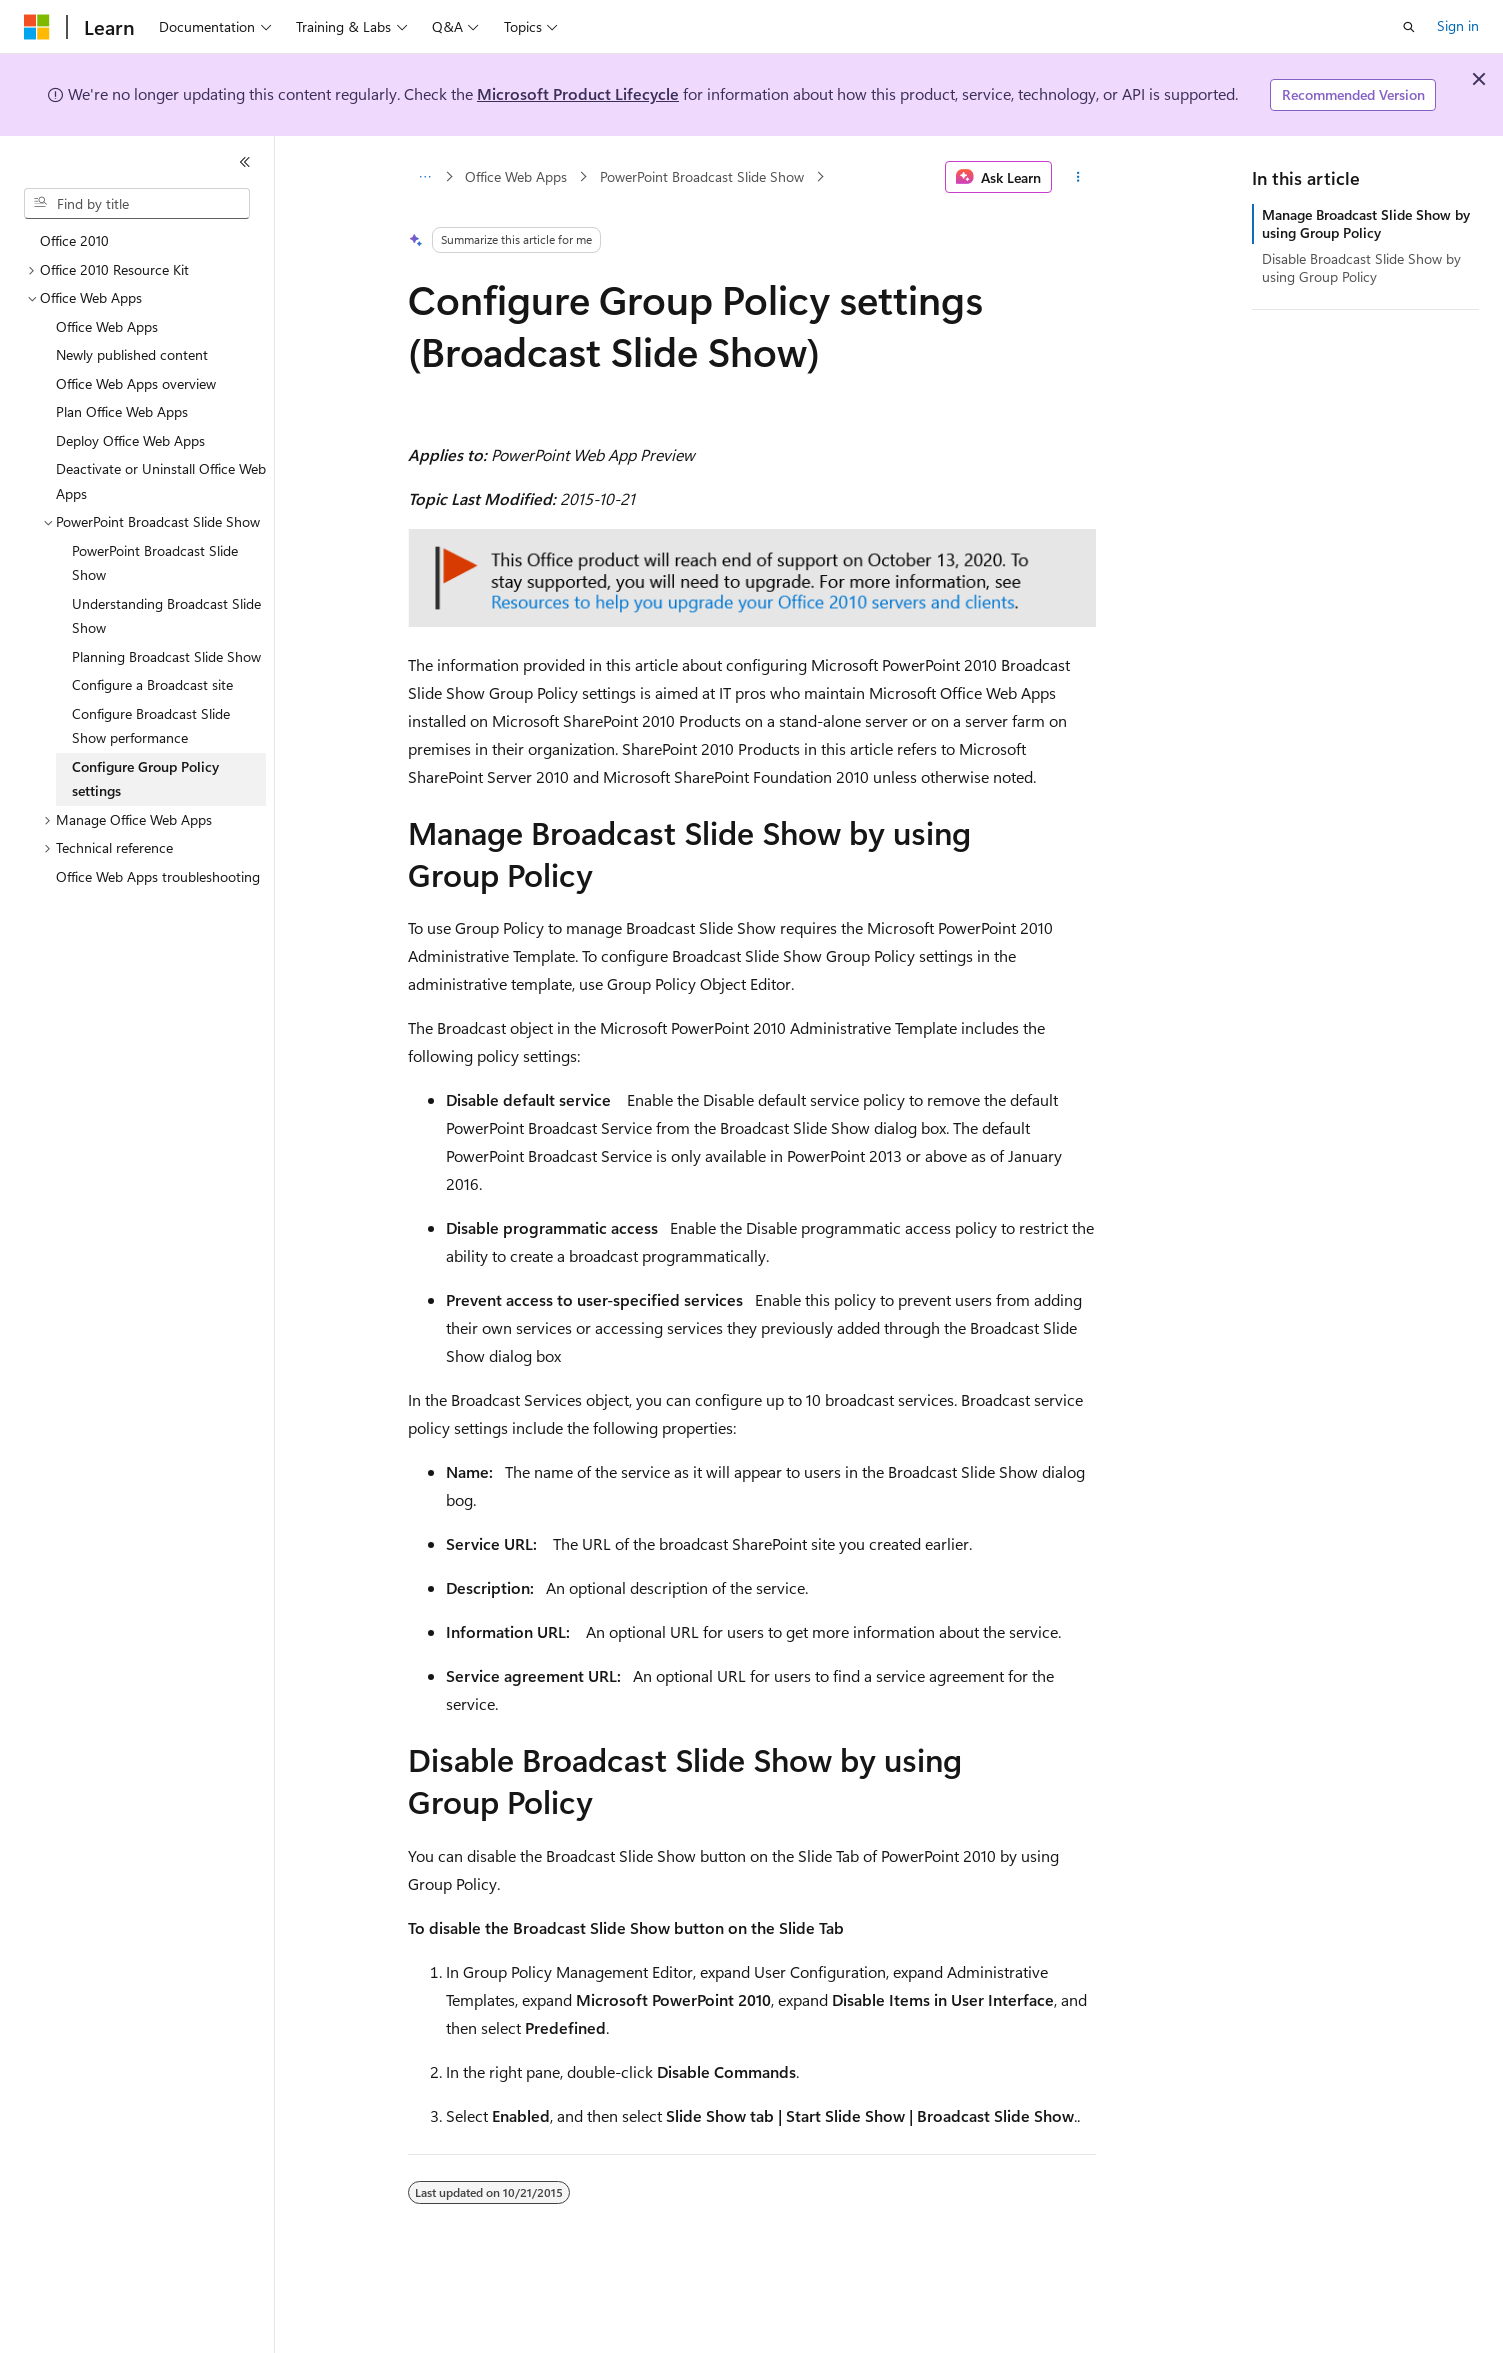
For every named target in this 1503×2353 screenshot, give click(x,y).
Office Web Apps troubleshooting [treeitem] (158, 876)
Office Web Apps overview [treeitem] (136, 383)
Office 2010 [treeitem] (74, 240)
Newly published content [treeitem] (132, 354)
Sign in (1458, 25)
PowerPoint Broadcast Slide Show (702, 176)
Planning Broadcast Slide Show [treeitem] (166, 656)
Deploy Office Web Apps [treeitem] (130, 440)
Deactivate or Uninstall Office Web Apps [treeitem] (161, 481)
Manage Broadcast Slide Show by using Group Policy (1366, 223)
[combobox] (137, 204)
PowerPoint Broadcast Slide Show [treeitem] (155, 563)
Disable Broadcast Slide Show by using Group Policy (1361, 267)
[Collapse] (245, 162)
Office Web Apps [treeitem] (107, 326)
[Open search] (1409, 27)
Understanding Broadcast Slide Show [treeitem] (166, 616)
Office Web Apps (516, 176)
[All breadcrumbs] (425, 177)
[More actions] (1077, 177)
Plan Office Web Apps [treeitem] (122, 411)
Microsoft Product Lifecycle (578, 93)
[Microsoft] (37, 27)
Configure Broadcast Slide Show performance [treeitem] (151, 726)
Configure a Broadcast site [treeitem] (152, 684)
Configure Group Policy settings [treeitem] (145, 779)
